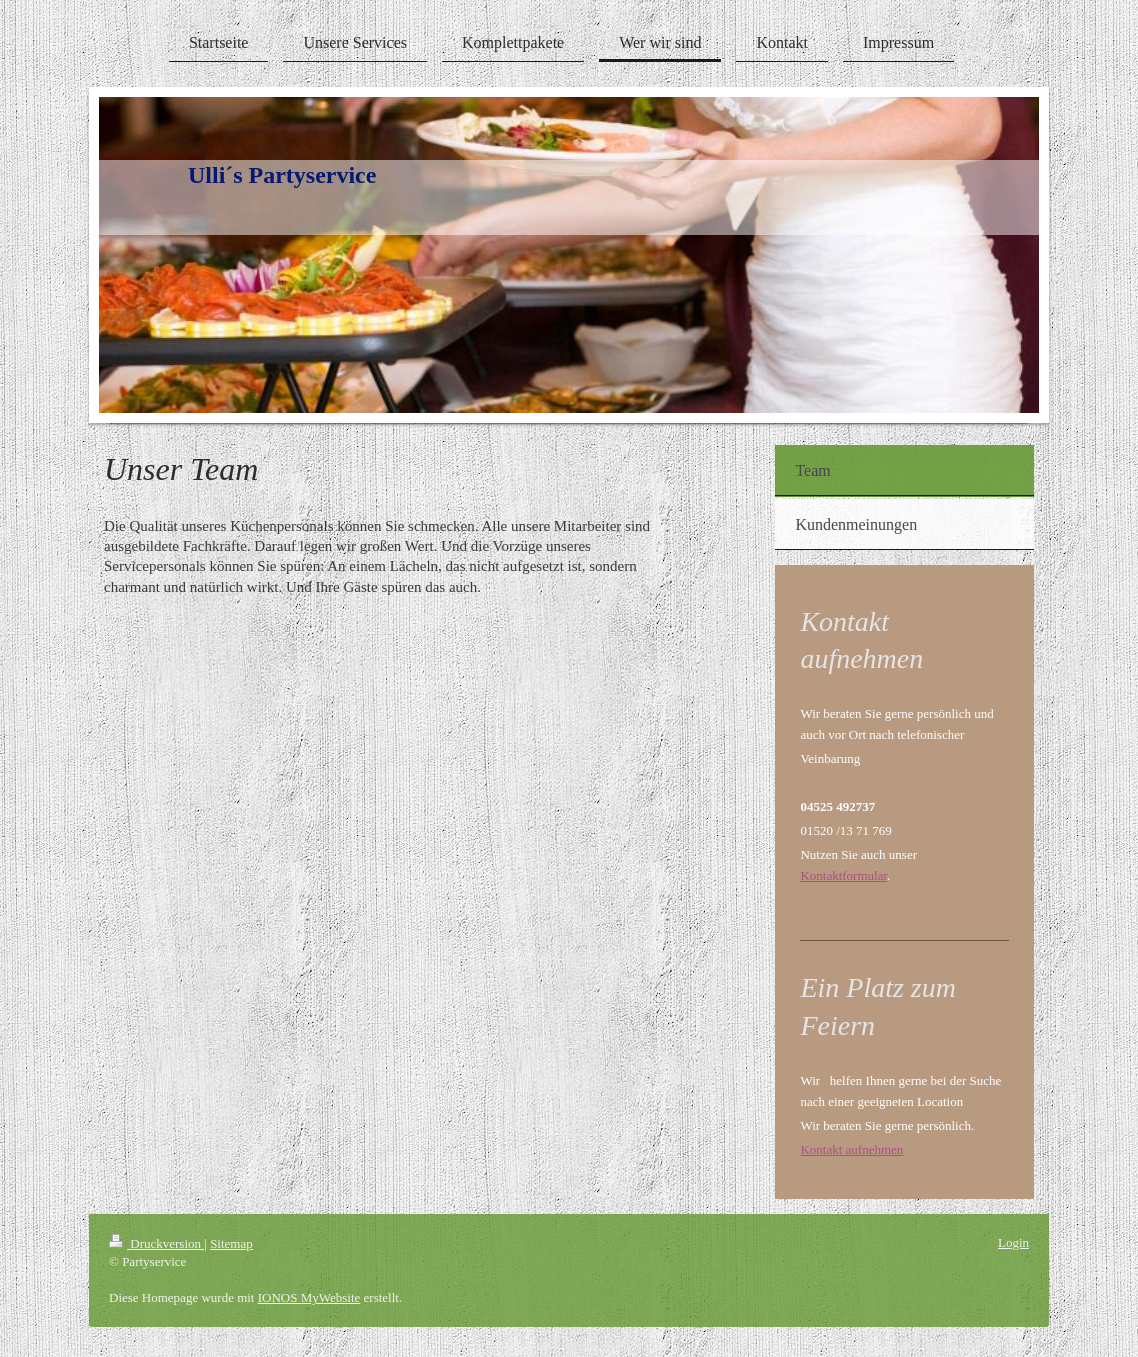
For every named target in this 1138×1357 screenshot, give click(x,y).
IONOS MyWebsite (309, 1297)
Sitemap (231, 1243)
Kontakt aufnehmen (851, 1149)
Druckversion (156, 1243)
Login (1013, 1242)
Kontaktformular (843, 875)
